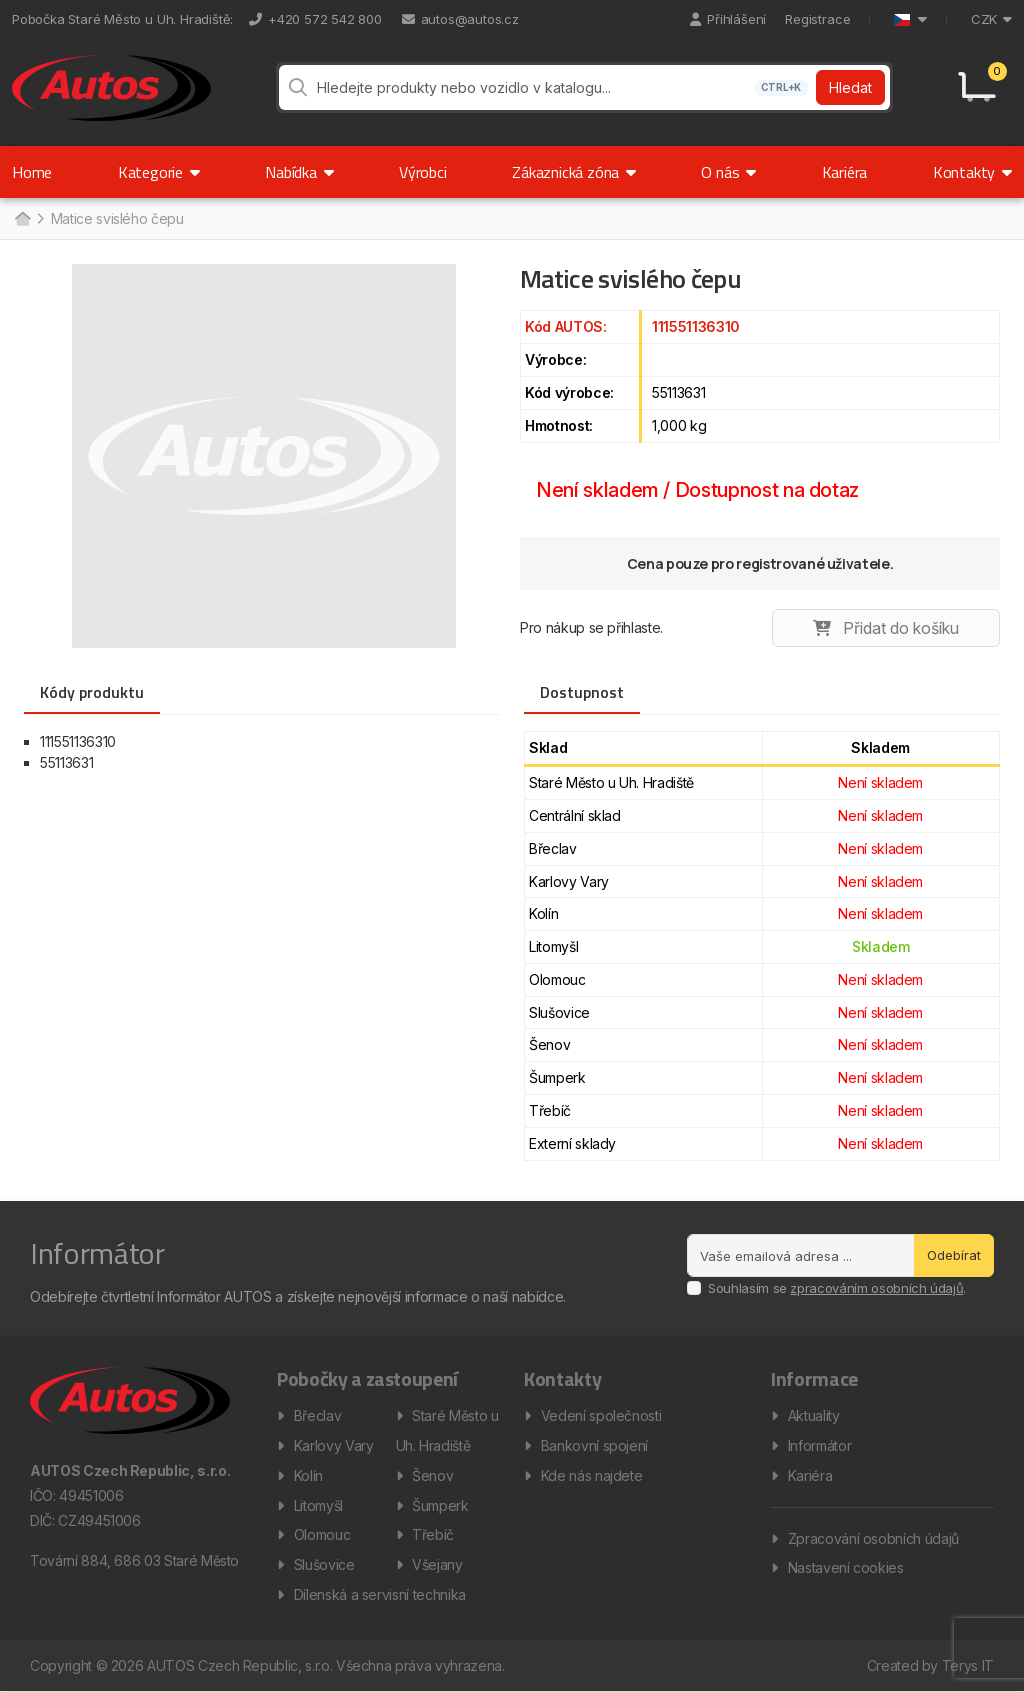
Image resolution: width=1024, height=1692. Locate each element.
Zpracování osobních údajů (873, 1538)
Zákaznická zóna (574, 173)
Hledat (850, 88)
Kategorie (159, 173)
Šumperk (440, 1505)
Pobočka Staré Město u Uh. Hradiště (121, 19)
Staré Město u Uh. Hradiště (447, 1430)
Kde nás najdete (592, 1475)
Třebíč (433, 1535)
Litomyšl (318, 1505)
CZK (991, 19)
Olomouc (322, 1535)
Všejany (437, 1565)
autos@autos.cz (460, 19)
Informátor (820, 1445)
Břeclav (318, 1415)
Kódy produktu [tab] (92, 693)
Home (32, 173)
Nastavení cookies (846, 1568)
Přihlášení (728, 19)
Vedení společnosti (601, 1415)
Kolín (308, 1475)
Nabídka (299, 173)
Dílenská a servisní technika (380, 1595)
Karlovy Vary (334, 1445)
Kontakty (972, 173)
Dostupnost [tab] (582, 693)
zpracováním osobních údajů (876, 1289)
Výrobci (423, 173)
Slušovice (324, 1565)
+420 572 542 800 (315, 19)
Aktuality (814, 1415)
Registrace (817, 19)
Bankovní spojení (594, 1445)
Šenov (432, 1475)
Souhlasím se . (837, 1289)
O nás (728, 173)
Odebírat (954, 1255)
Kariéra (845, 173)
